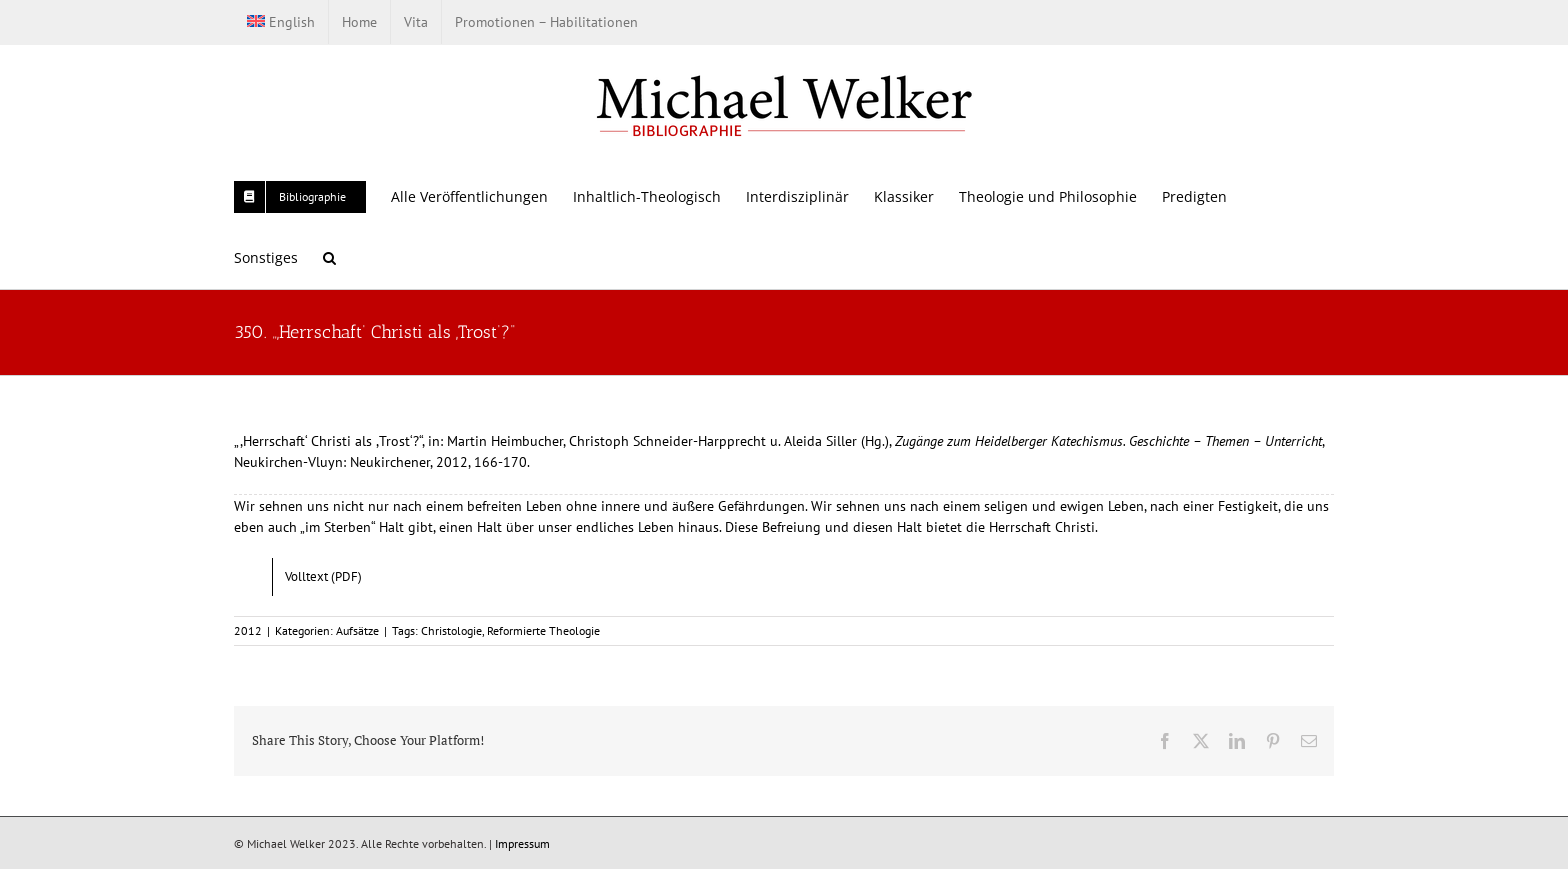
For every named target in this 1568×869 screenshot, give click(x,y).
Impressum (522, 843)
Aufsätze (357, 630)
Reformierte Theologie (543, 630)
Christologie (451, 630)
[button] (329, 257)
